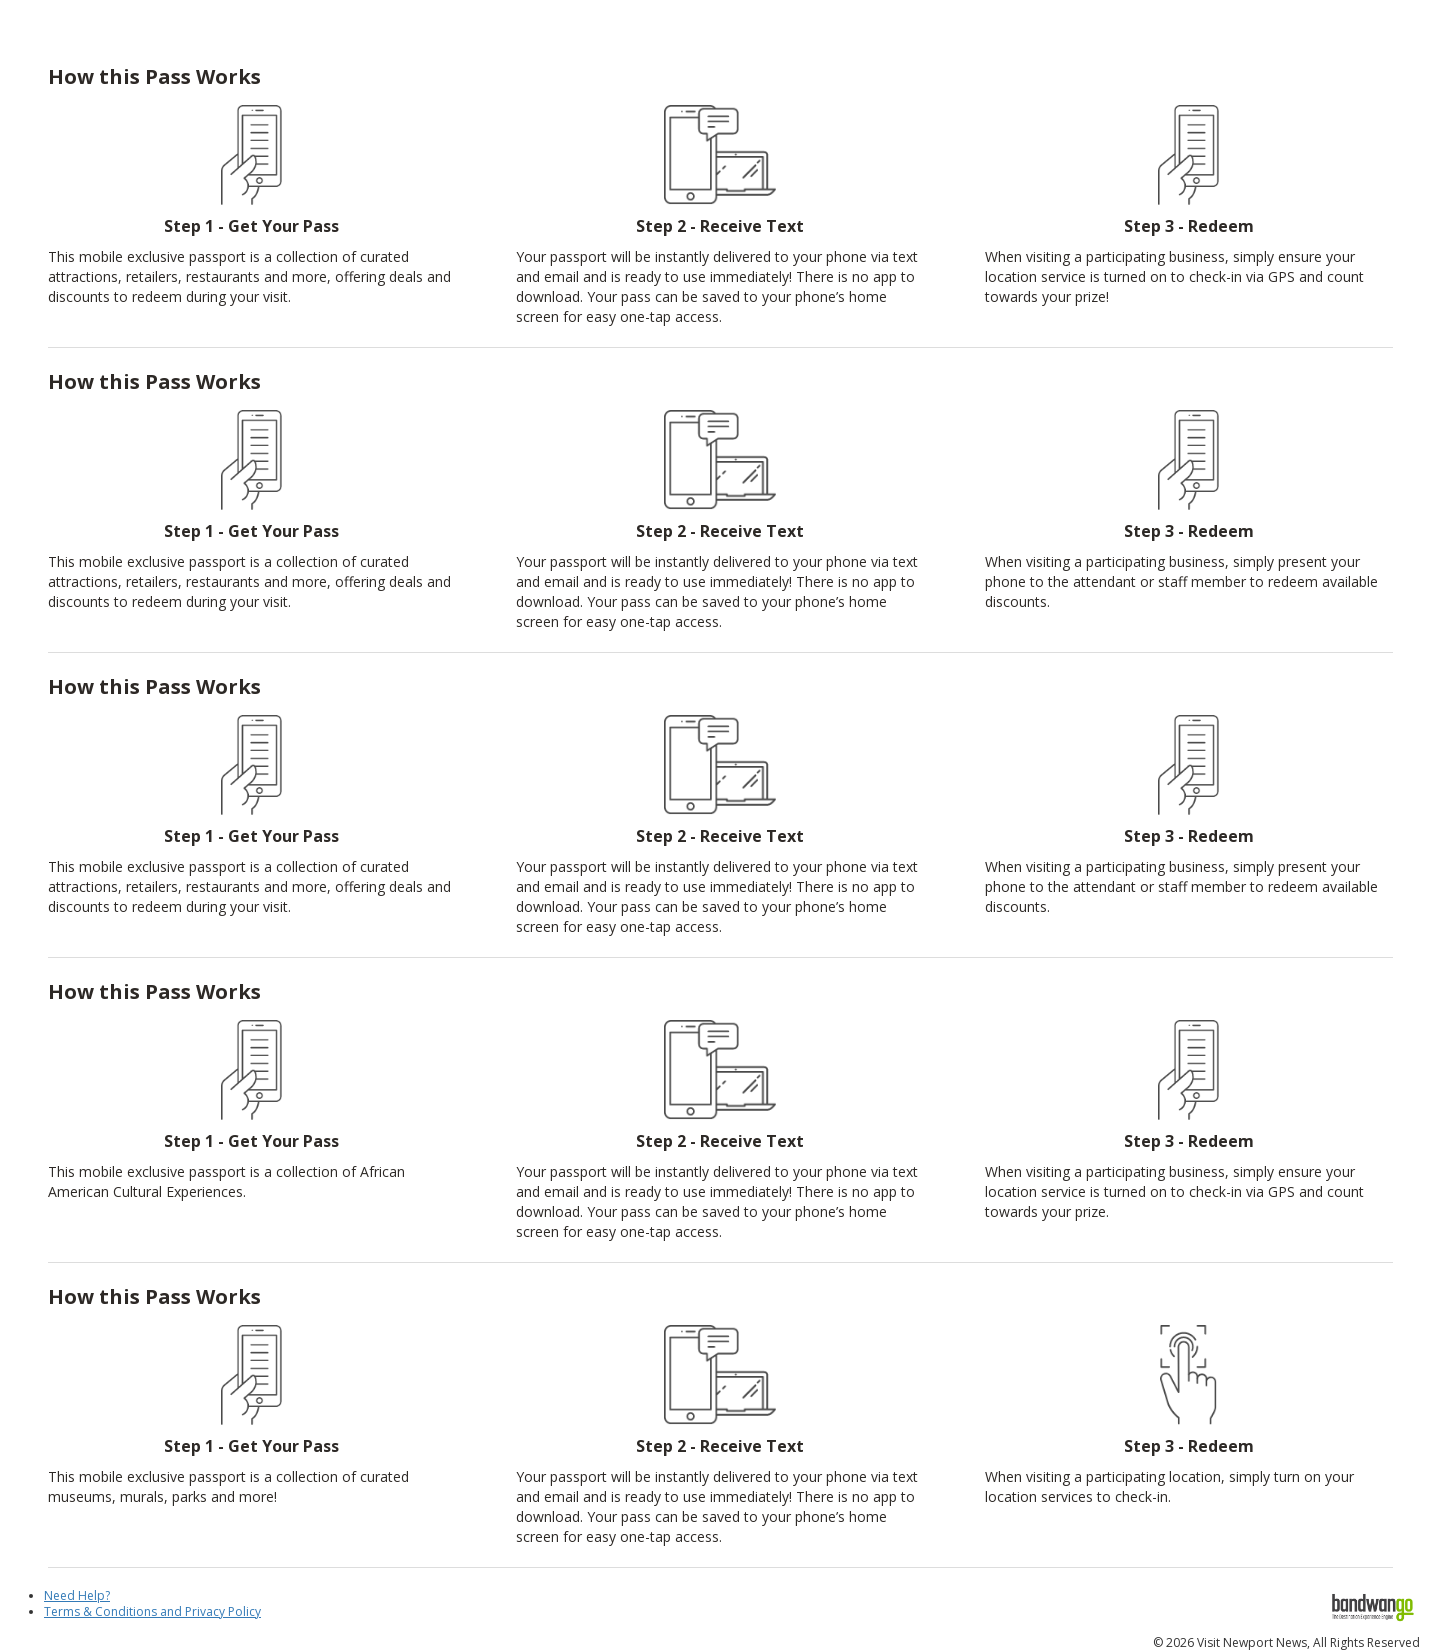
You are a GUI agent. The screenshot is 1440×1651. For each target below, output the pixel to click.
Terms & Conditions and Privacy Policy (152, 1611)
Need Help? (77, 1595)
